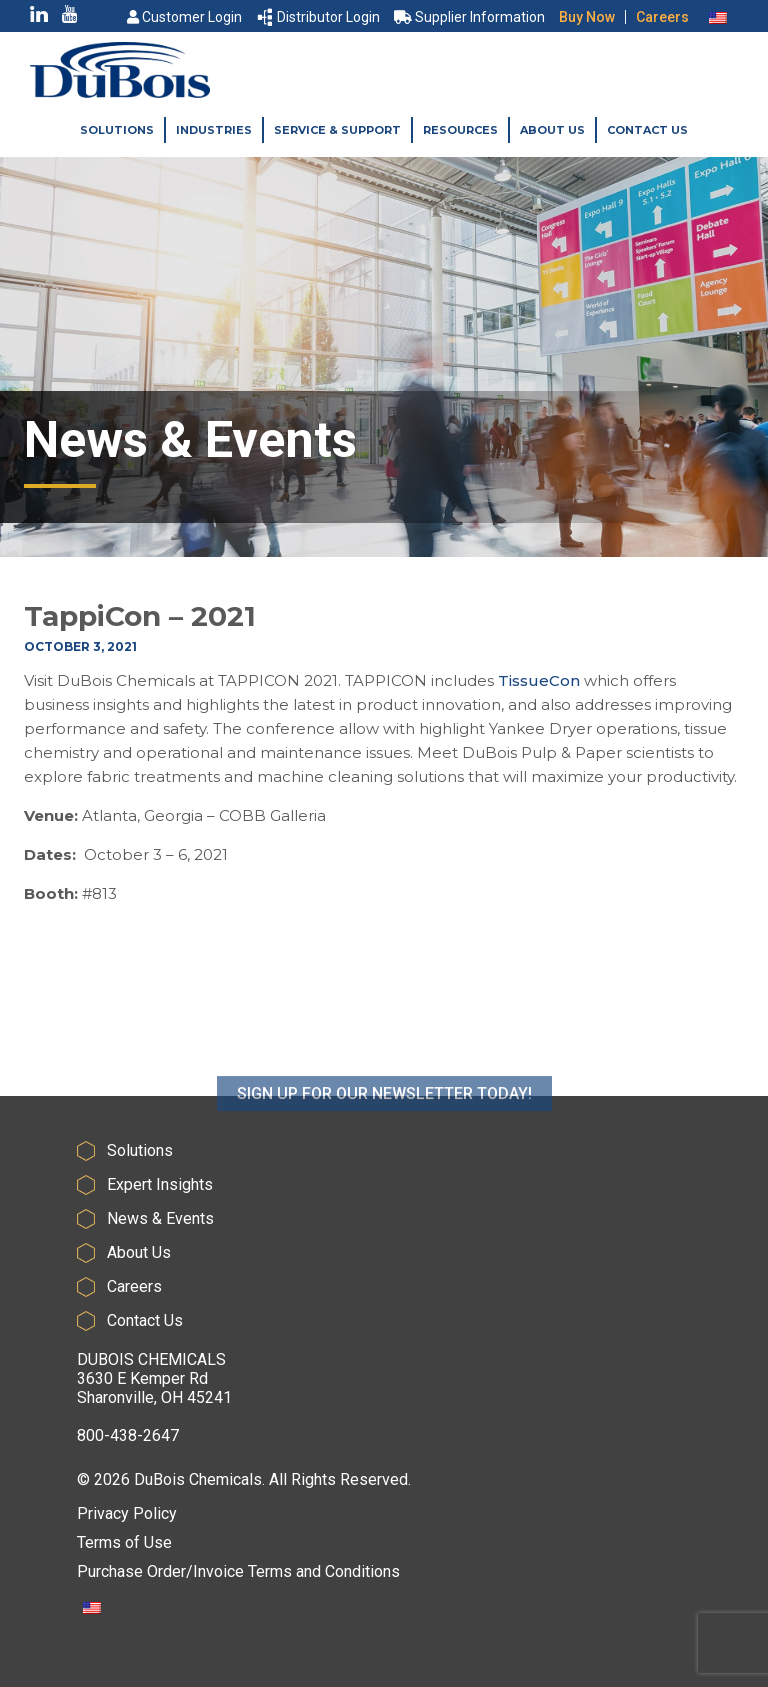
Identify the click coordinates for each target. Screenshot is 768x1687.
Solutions (117, 130)
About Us (552, 130)
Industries (214, 130)
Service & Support (337, 130)
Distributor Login (319, 17)
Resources (460, 130)
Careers (662, 17)
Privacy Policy (127, 1513)
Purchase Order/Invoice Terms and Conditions (238, 1571)
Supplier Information (469, 17)
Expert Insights (160, 1184)
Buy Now (587, 17)
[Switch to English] (718, 17)
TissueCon (539, 680)
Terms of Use (124, 1542)
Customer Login (184, 17)
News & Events (160, 1218)
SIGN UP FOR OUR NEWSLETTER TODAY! (384, 1136)
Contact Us (647, 130)
